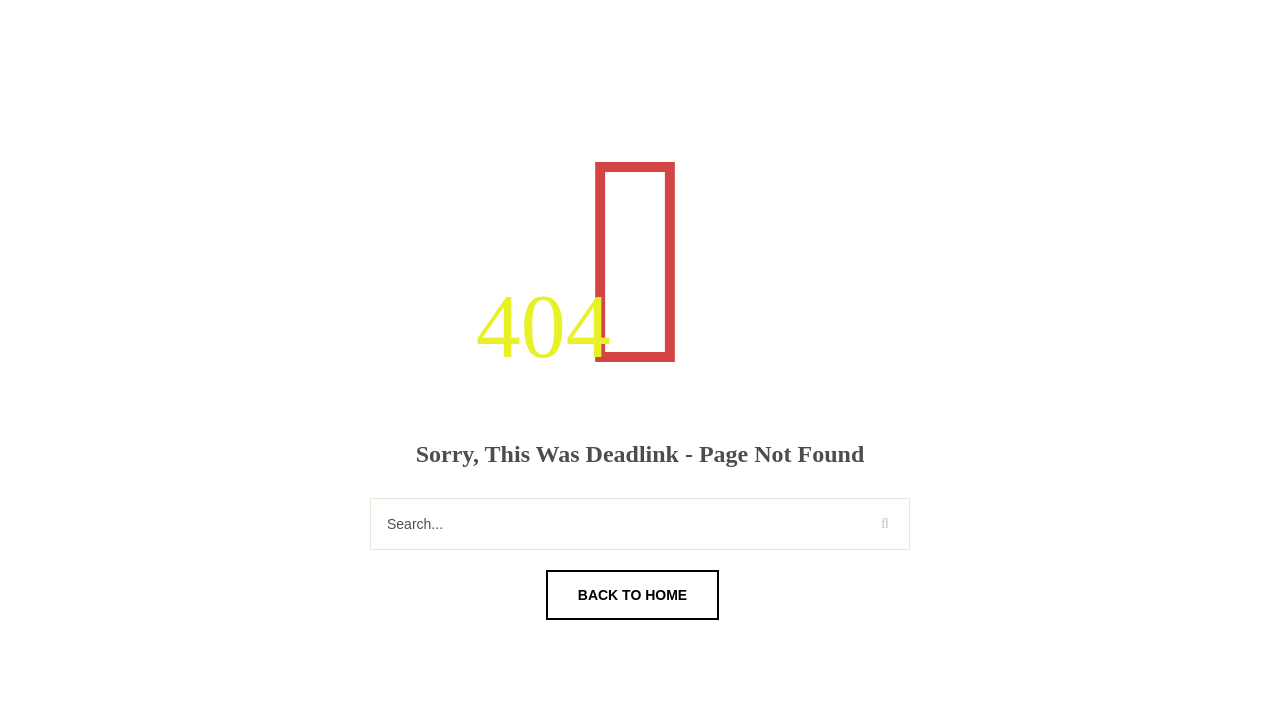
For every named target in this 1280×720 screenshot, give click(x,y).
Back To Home (632, 595)
